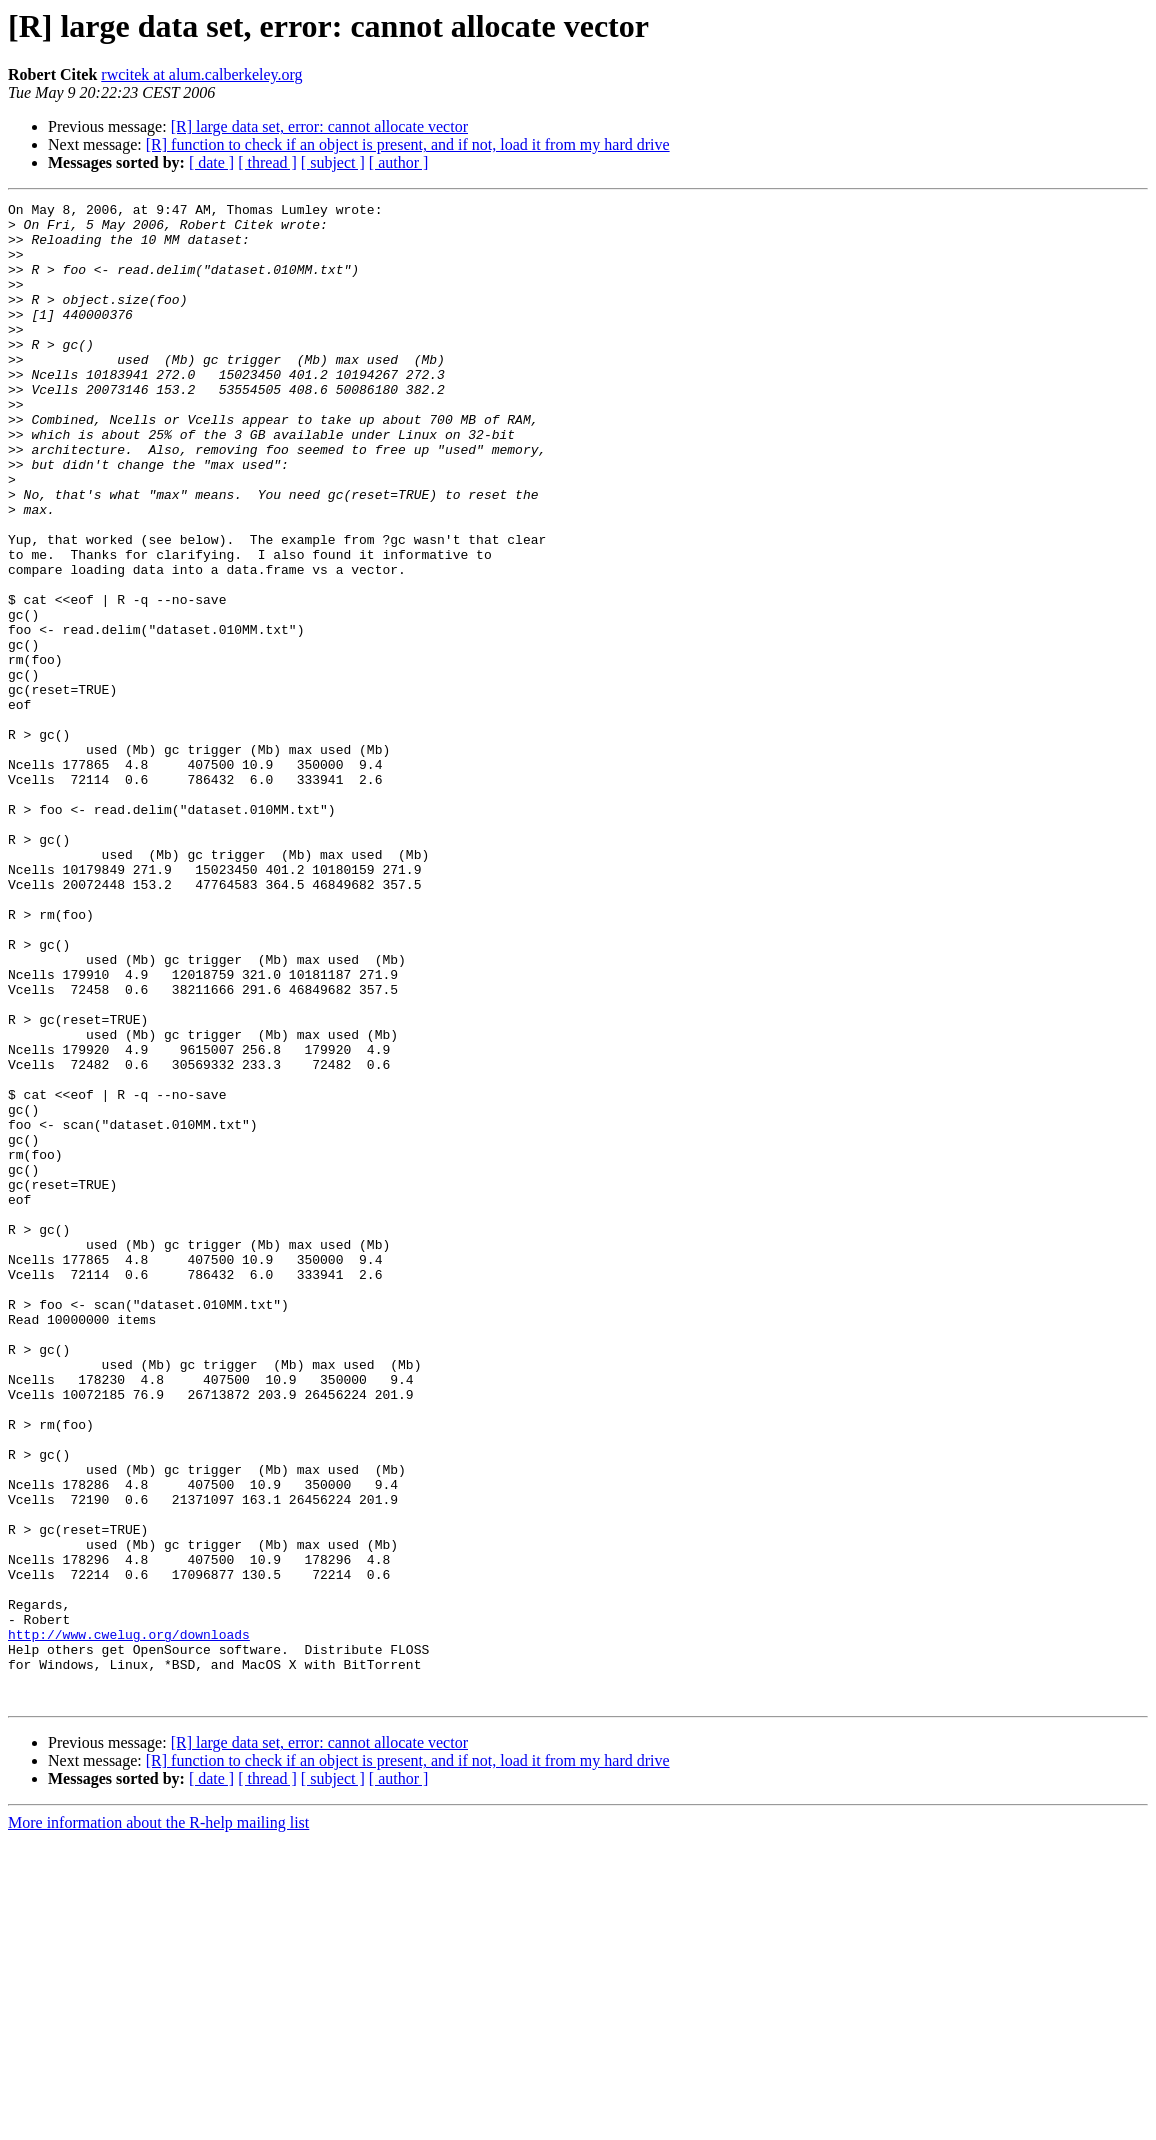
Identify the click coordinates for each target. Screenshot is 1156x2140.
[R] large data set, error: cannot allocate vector (319, 126)
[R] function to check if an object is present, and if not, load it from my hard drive (408, 144)
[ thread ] (267, 162)
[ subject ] (333, 162)
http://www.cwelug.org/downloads (129, 1922)
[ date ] (211, 162)
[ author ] (399, 162)
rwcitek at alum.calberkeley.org (201, 74)
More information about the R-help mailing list (158, 2122)
